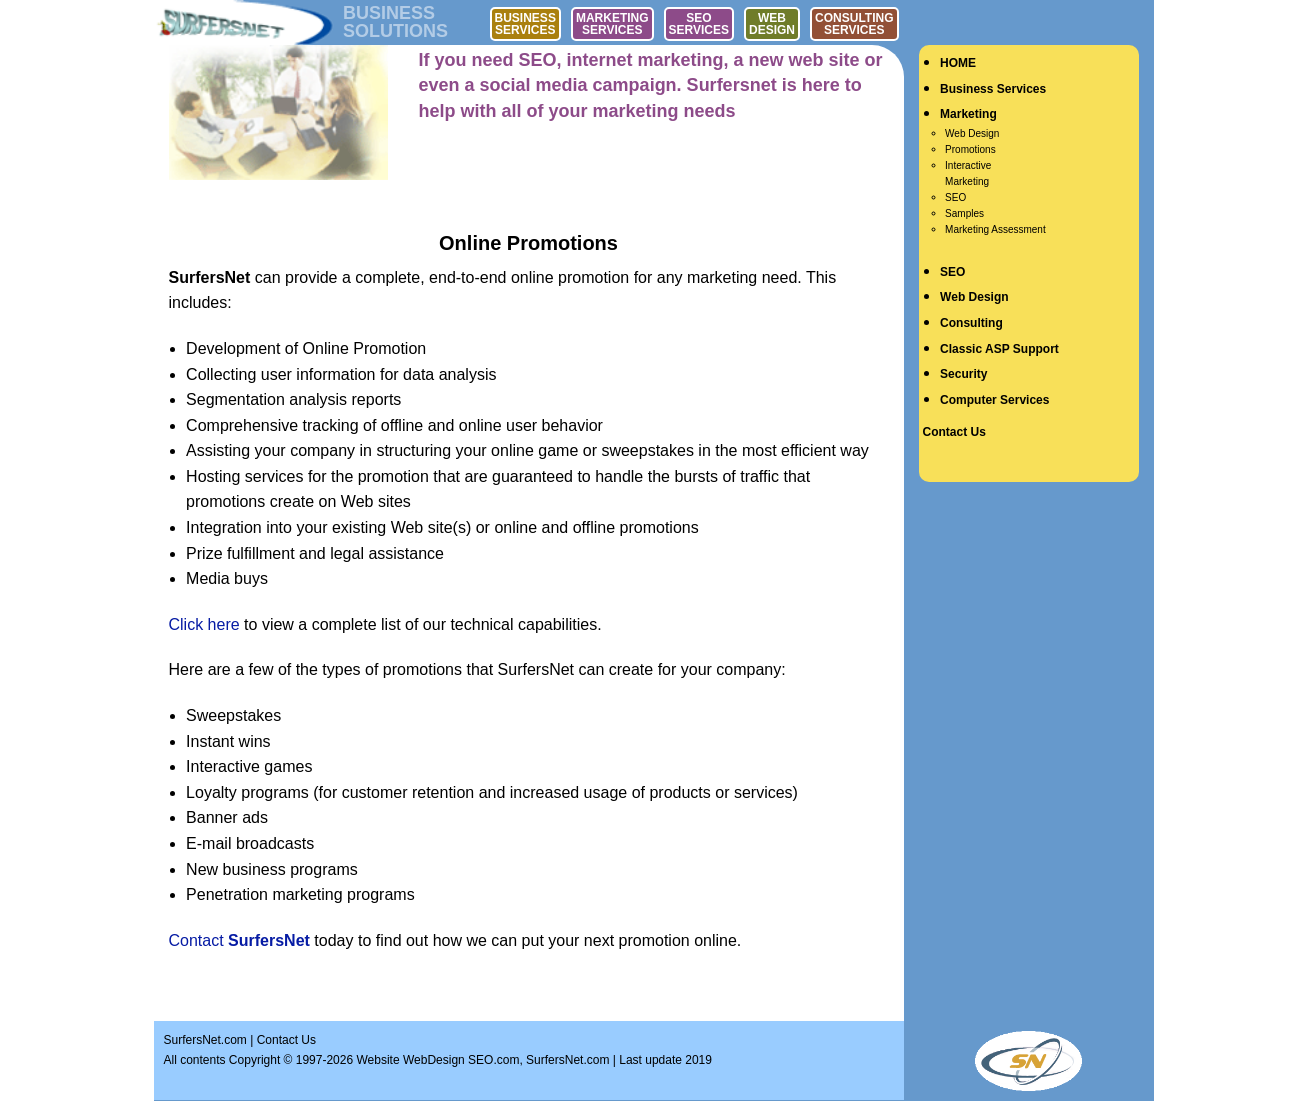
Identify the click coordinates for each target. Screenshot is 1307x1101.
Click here (204, 624)
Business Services (993, 89)
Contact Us (954, 432)
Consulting (971, 323)
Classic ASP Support (999, 349)
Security (963, 374)
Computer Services (994, 400)
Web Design (972, 133)
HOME (958, 63)
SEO (955, 197)
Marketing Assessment (995, 229)
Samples (964, 213)
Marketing (968, 114)
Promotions (970, 149)
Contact (239, 940)
